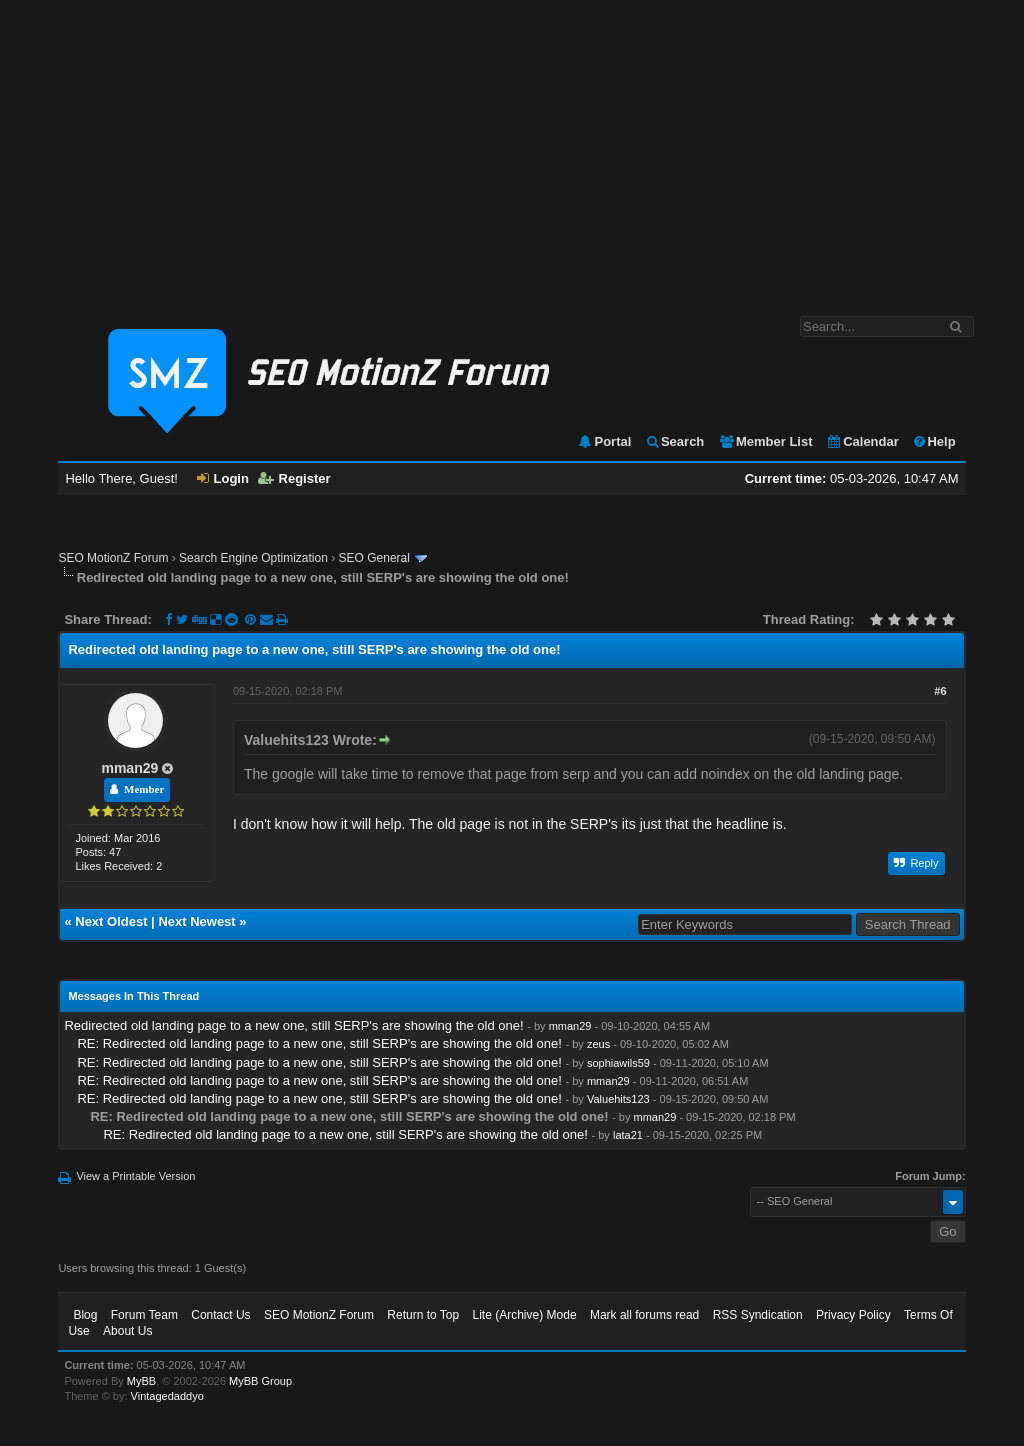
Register (294, 478)
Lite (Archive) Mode (525, 1315)
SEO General (374, 558)
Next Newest (196, 921)
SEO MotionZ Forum (113, 558)
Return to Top (423, 1315)
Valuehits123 (618, 1099)
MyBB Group (260, 1381)
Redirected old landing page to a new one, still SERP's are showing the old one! (293, 1025)
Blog (85, 1315)
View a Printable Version (135, 1176)
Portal (604, 441)
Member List (765, 441)
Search (674, 441)
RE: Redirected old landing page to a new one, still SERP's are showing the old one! (319, 1043)
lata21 (628, 1135)
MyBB (141, 1381)
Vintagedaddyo (167, 1396)
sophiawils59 (618, 1063)
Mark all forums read (644, 1315)
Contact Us (220, 1315)
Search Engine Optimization (253, 558)
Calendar (862, 441)
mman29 (129, 768)
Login (223, 478)
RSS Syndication (758, 1315)
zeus (598, 1044)
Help (933, 441)
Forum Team (144, 1315)
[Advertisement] (512, 148)
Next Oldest (111, 921)
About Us (127, 1331)
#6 (940, 691)
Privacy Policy (853, 1315)
